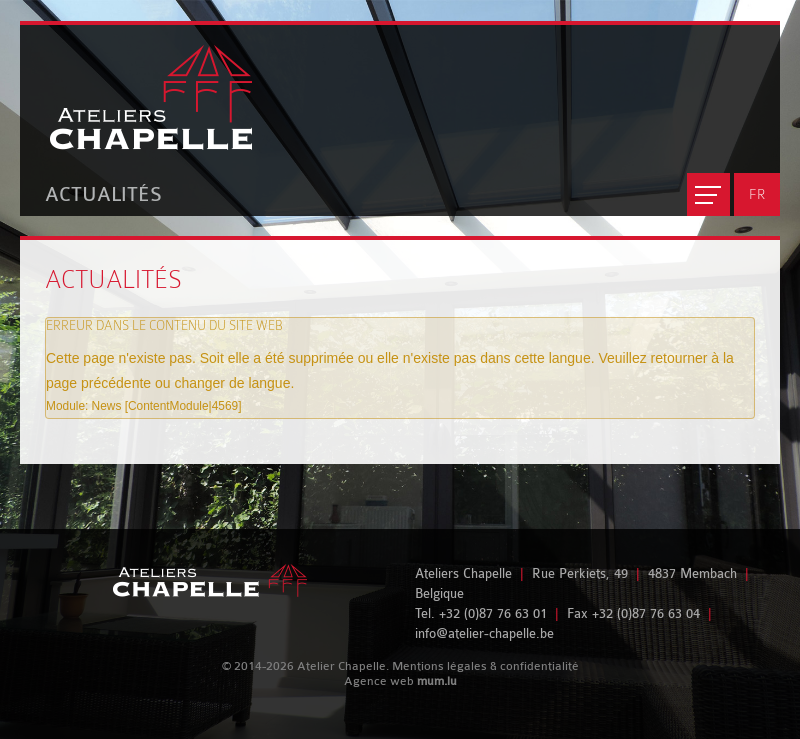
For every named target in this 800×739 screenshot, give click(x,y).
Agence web (379, 681)
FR (757, 194)
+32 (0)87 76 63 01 (493, 613)
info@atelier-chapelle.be (484, 633)
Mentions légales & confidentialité (485, 666)
